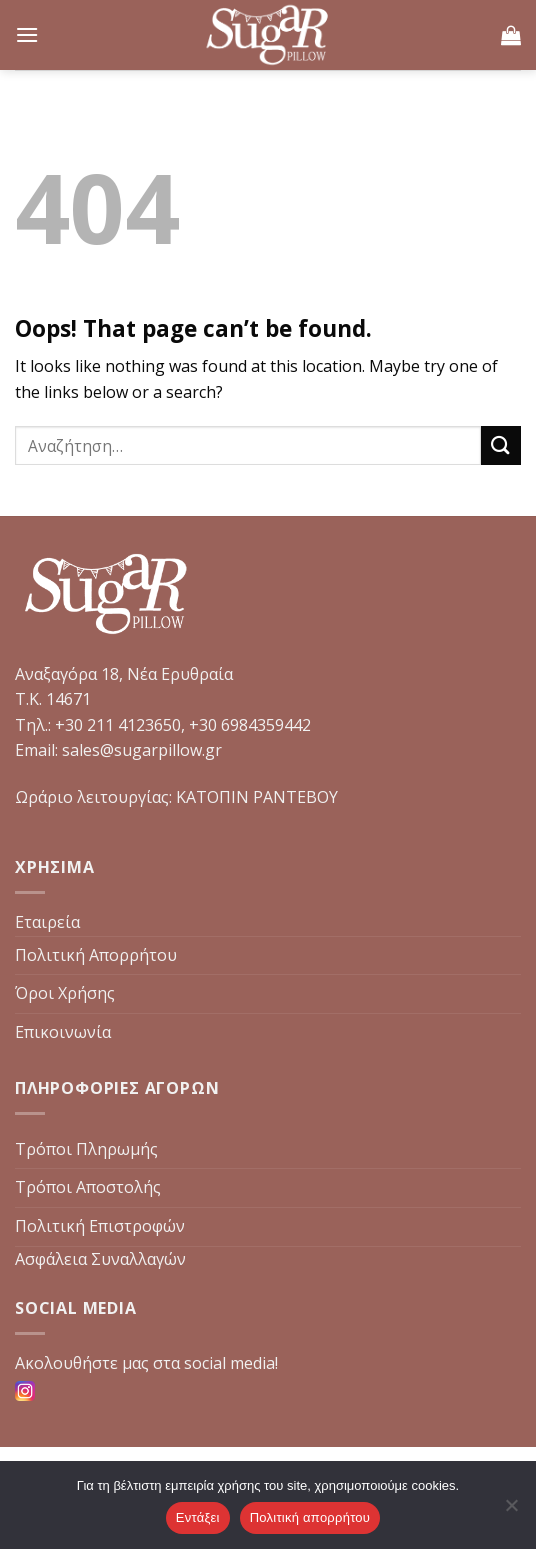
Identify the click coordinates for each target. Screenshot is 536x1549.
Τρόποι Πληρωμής (86, 1149)
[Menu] (27, 34)
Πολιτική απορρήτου (310, 1517)
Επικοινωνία (63, 1032)
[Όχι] (511, 1511)
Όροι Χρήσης (65, 993)
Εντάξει (198, 1517)
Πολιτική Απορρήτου (96, 955)
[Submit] (501, 445)
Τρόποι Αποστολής (88, 1187)
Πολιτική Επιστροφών (100, 1226)
